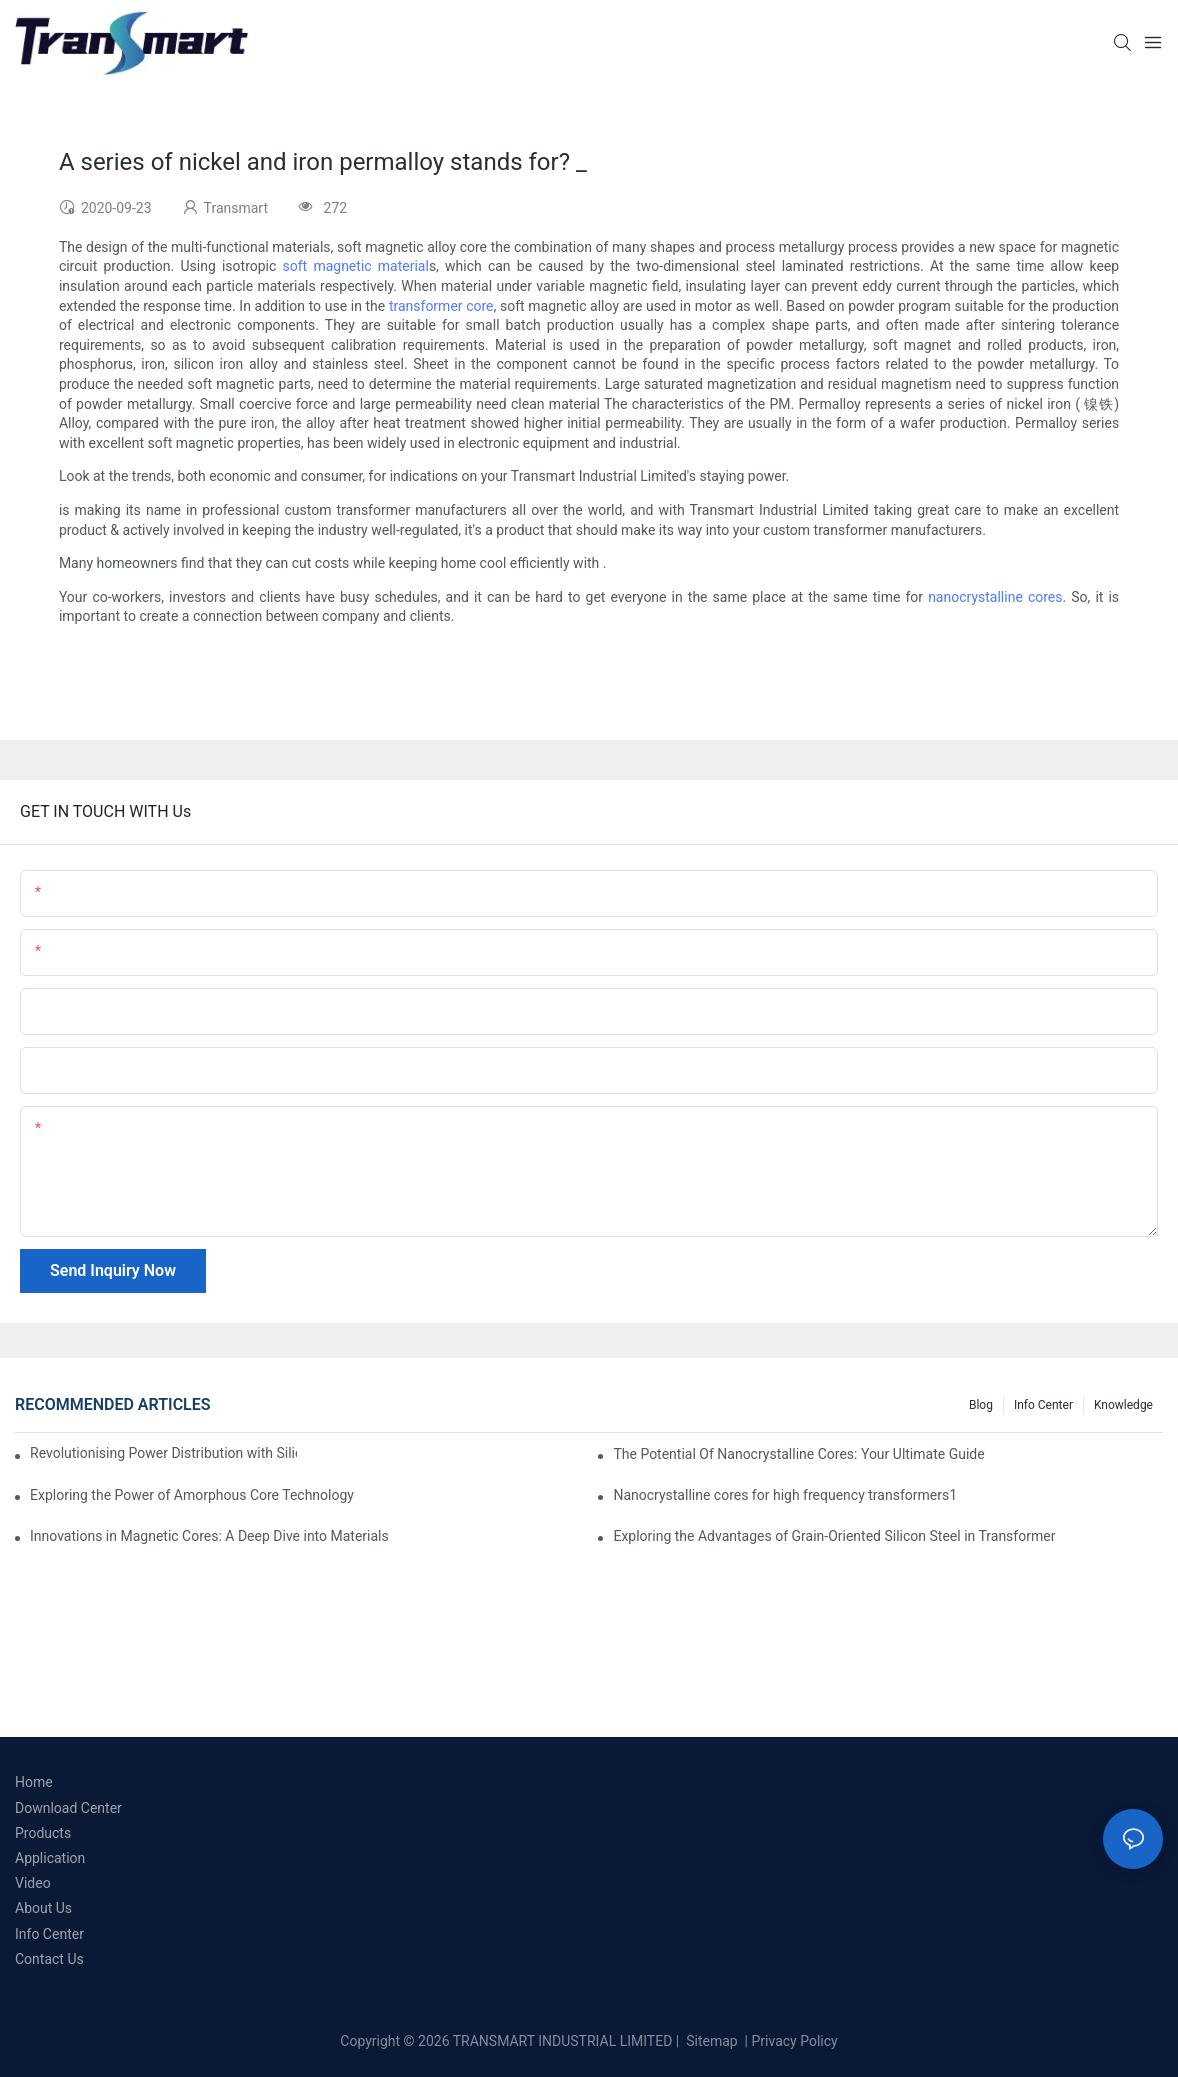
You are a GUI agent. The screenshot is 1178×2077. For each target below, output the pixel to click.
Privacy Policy (795, 2041)
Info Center (1043, 1405)
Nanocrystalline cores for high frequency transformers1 (785, 1495)
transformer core (441, 306)
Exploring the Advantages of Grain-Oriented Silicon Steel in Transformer (834, 1536)
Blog (981, 1405)
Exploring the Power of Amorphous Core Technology (192, 1495)
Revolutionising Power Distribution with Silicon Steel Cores (163, 1453)
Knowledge (1123, 1405)
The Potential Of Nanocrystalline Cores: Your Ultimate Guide (798, 1454)
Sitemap (710, 2041)
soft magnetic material (356, 266)
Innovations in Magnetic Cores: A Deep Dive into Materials (209, 1536)
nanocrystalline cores (995, 597)
